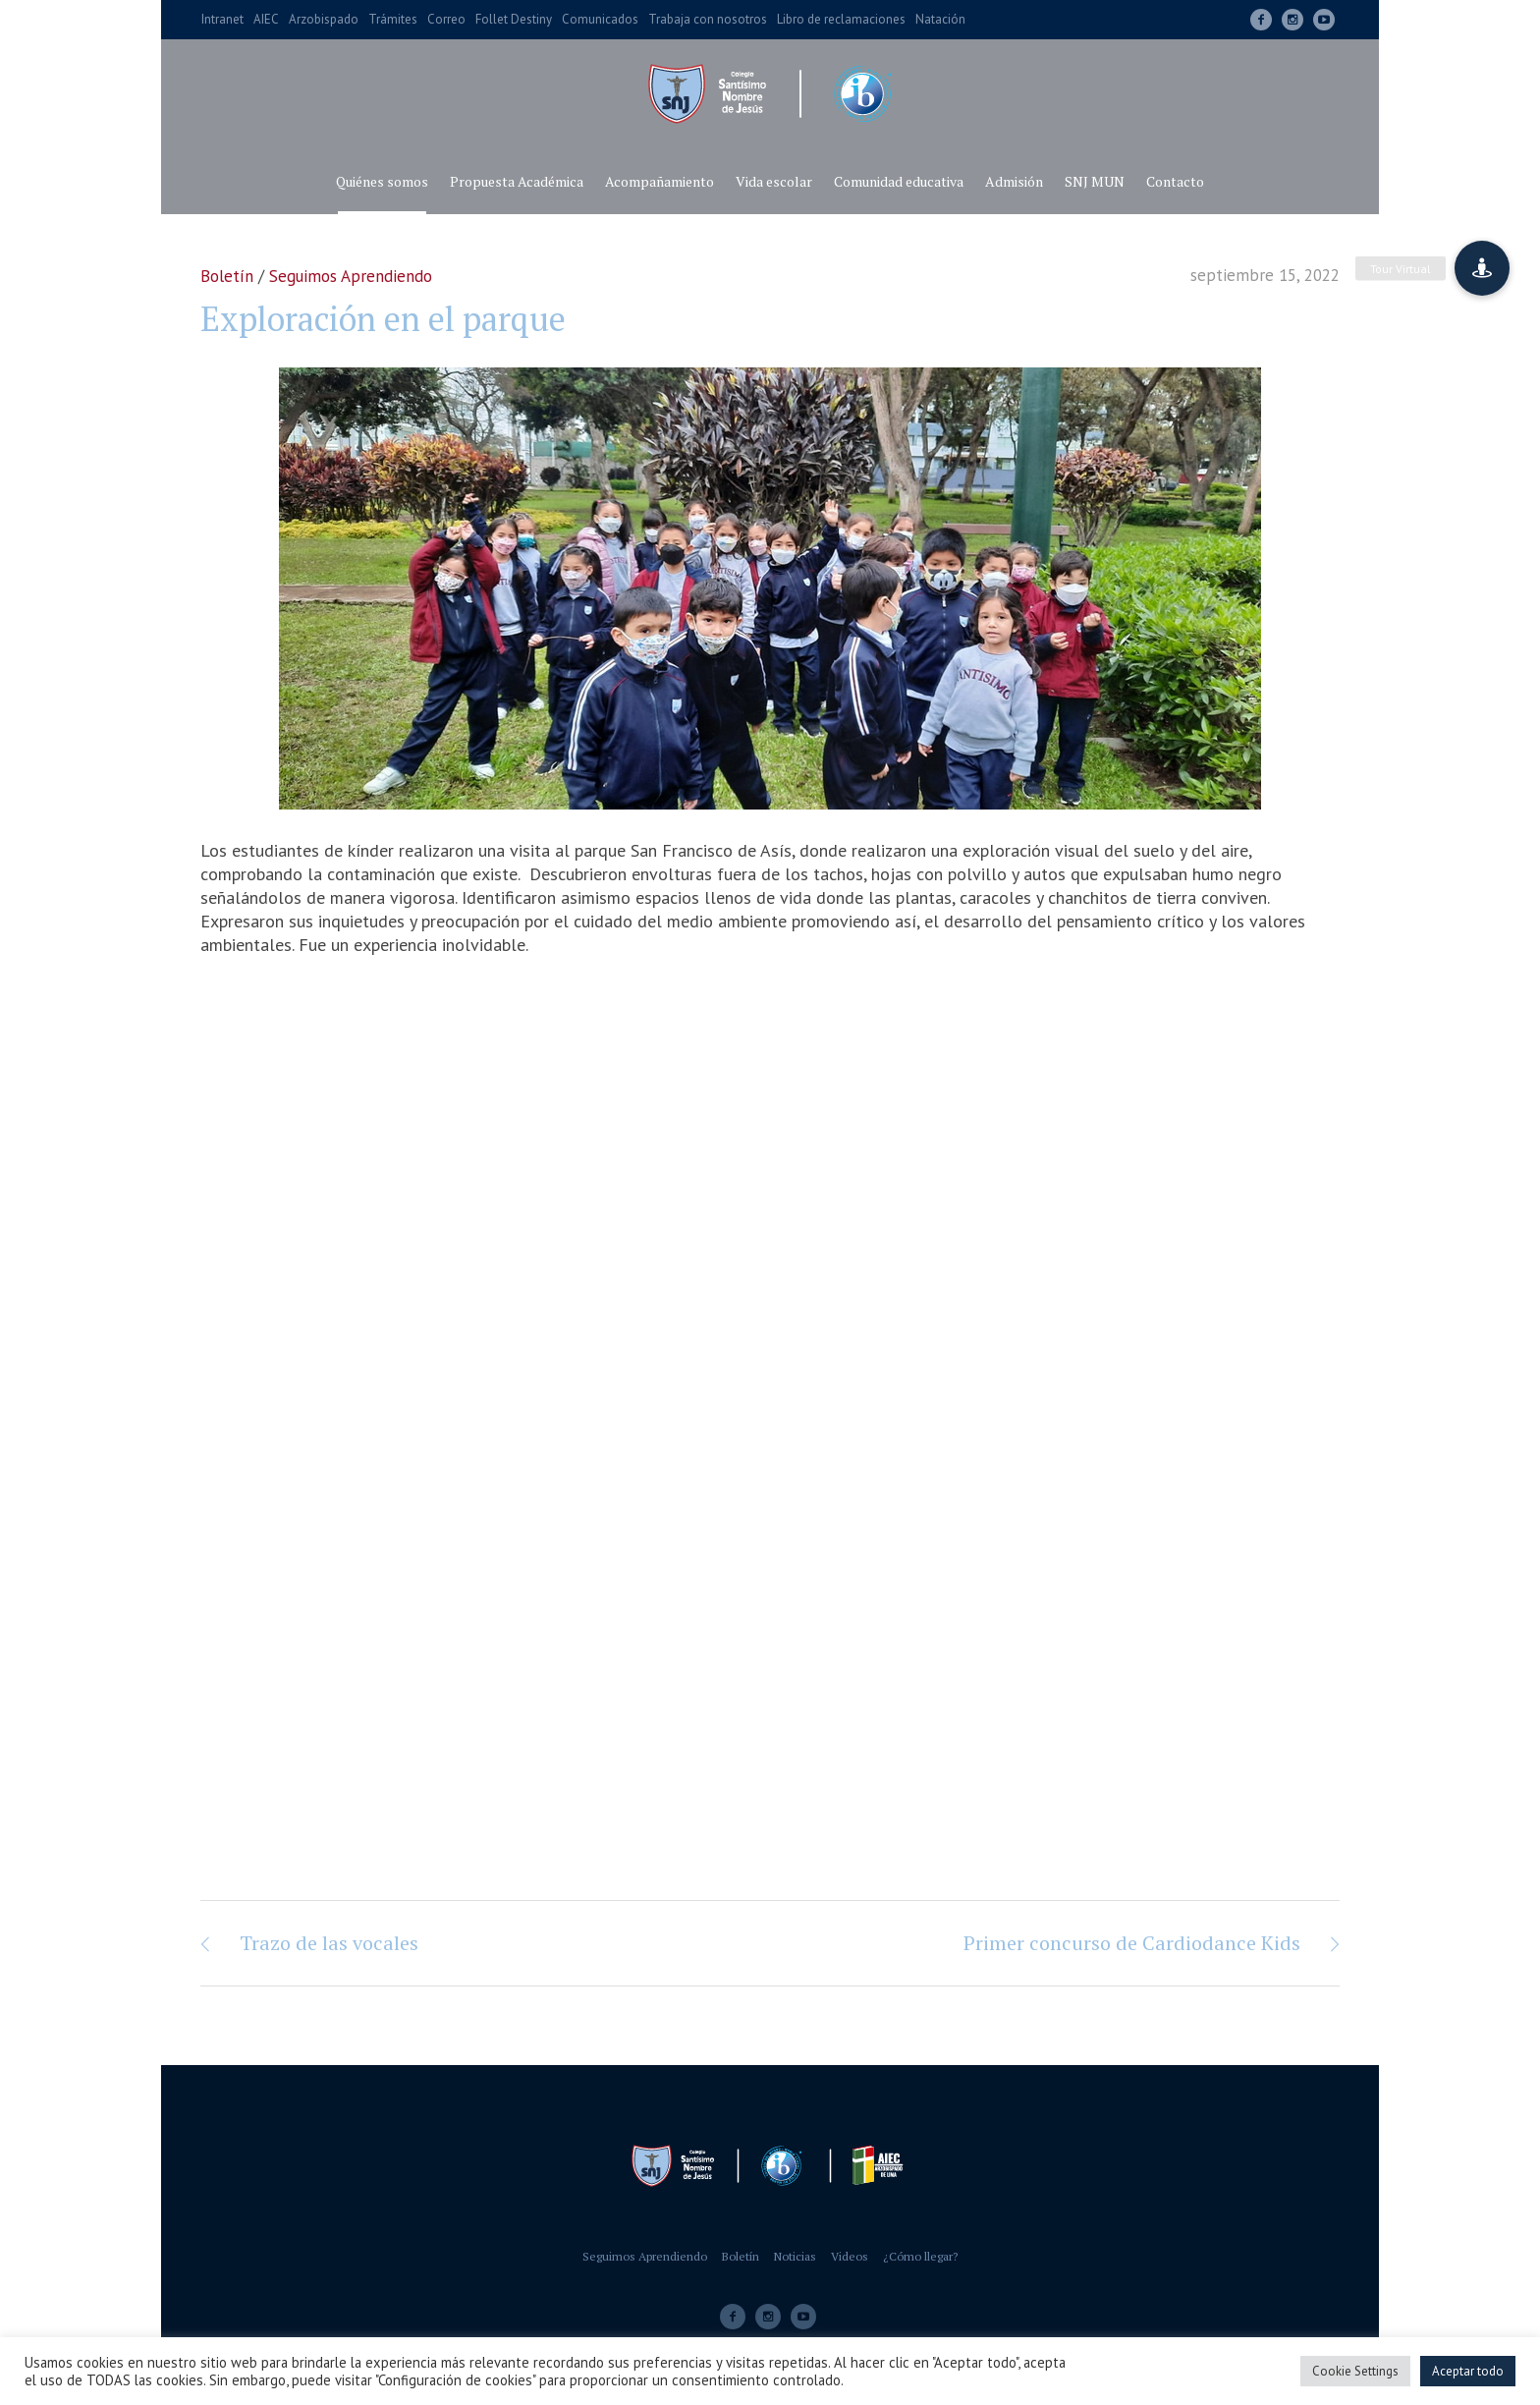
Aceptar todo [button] (1468, 2371)
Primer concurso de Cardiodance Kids (1131, 1943)
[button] (1482, 268)
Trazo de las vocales (329, 1943)
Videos (849, 2256)
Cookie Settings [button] (1355, 2371)
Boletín (226, 276)
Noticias (795, 2256)
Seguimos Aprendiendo (350, 276)
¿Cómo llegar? (920, 2256)
